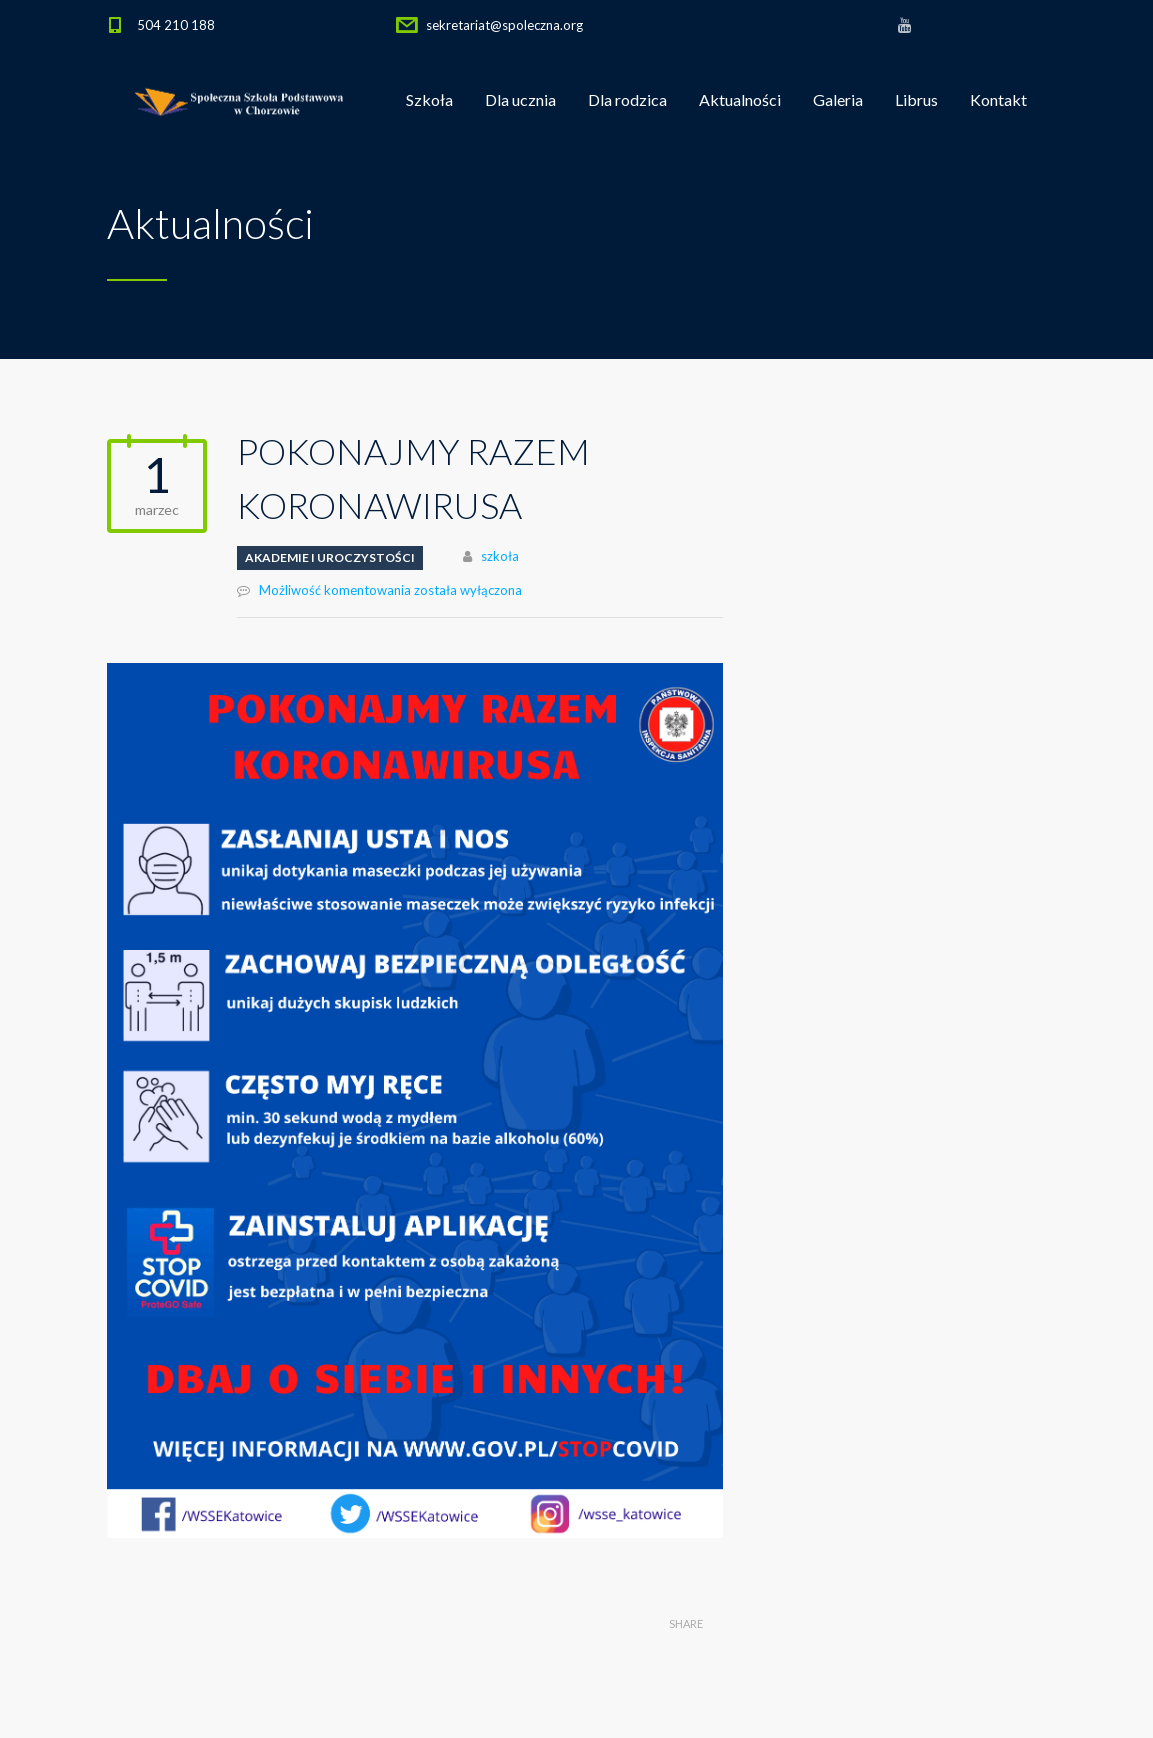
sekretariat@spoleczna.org (504, 25)
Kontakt (998, 99)
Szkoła (429, 99)
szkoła (500, 556)
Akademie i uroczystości (330, 557)
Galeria (838, 99)
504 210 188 (176, 25)
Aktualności (740, 99)
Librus (916, 99)
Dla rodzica (627, 99)
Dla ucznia (520, 99)
